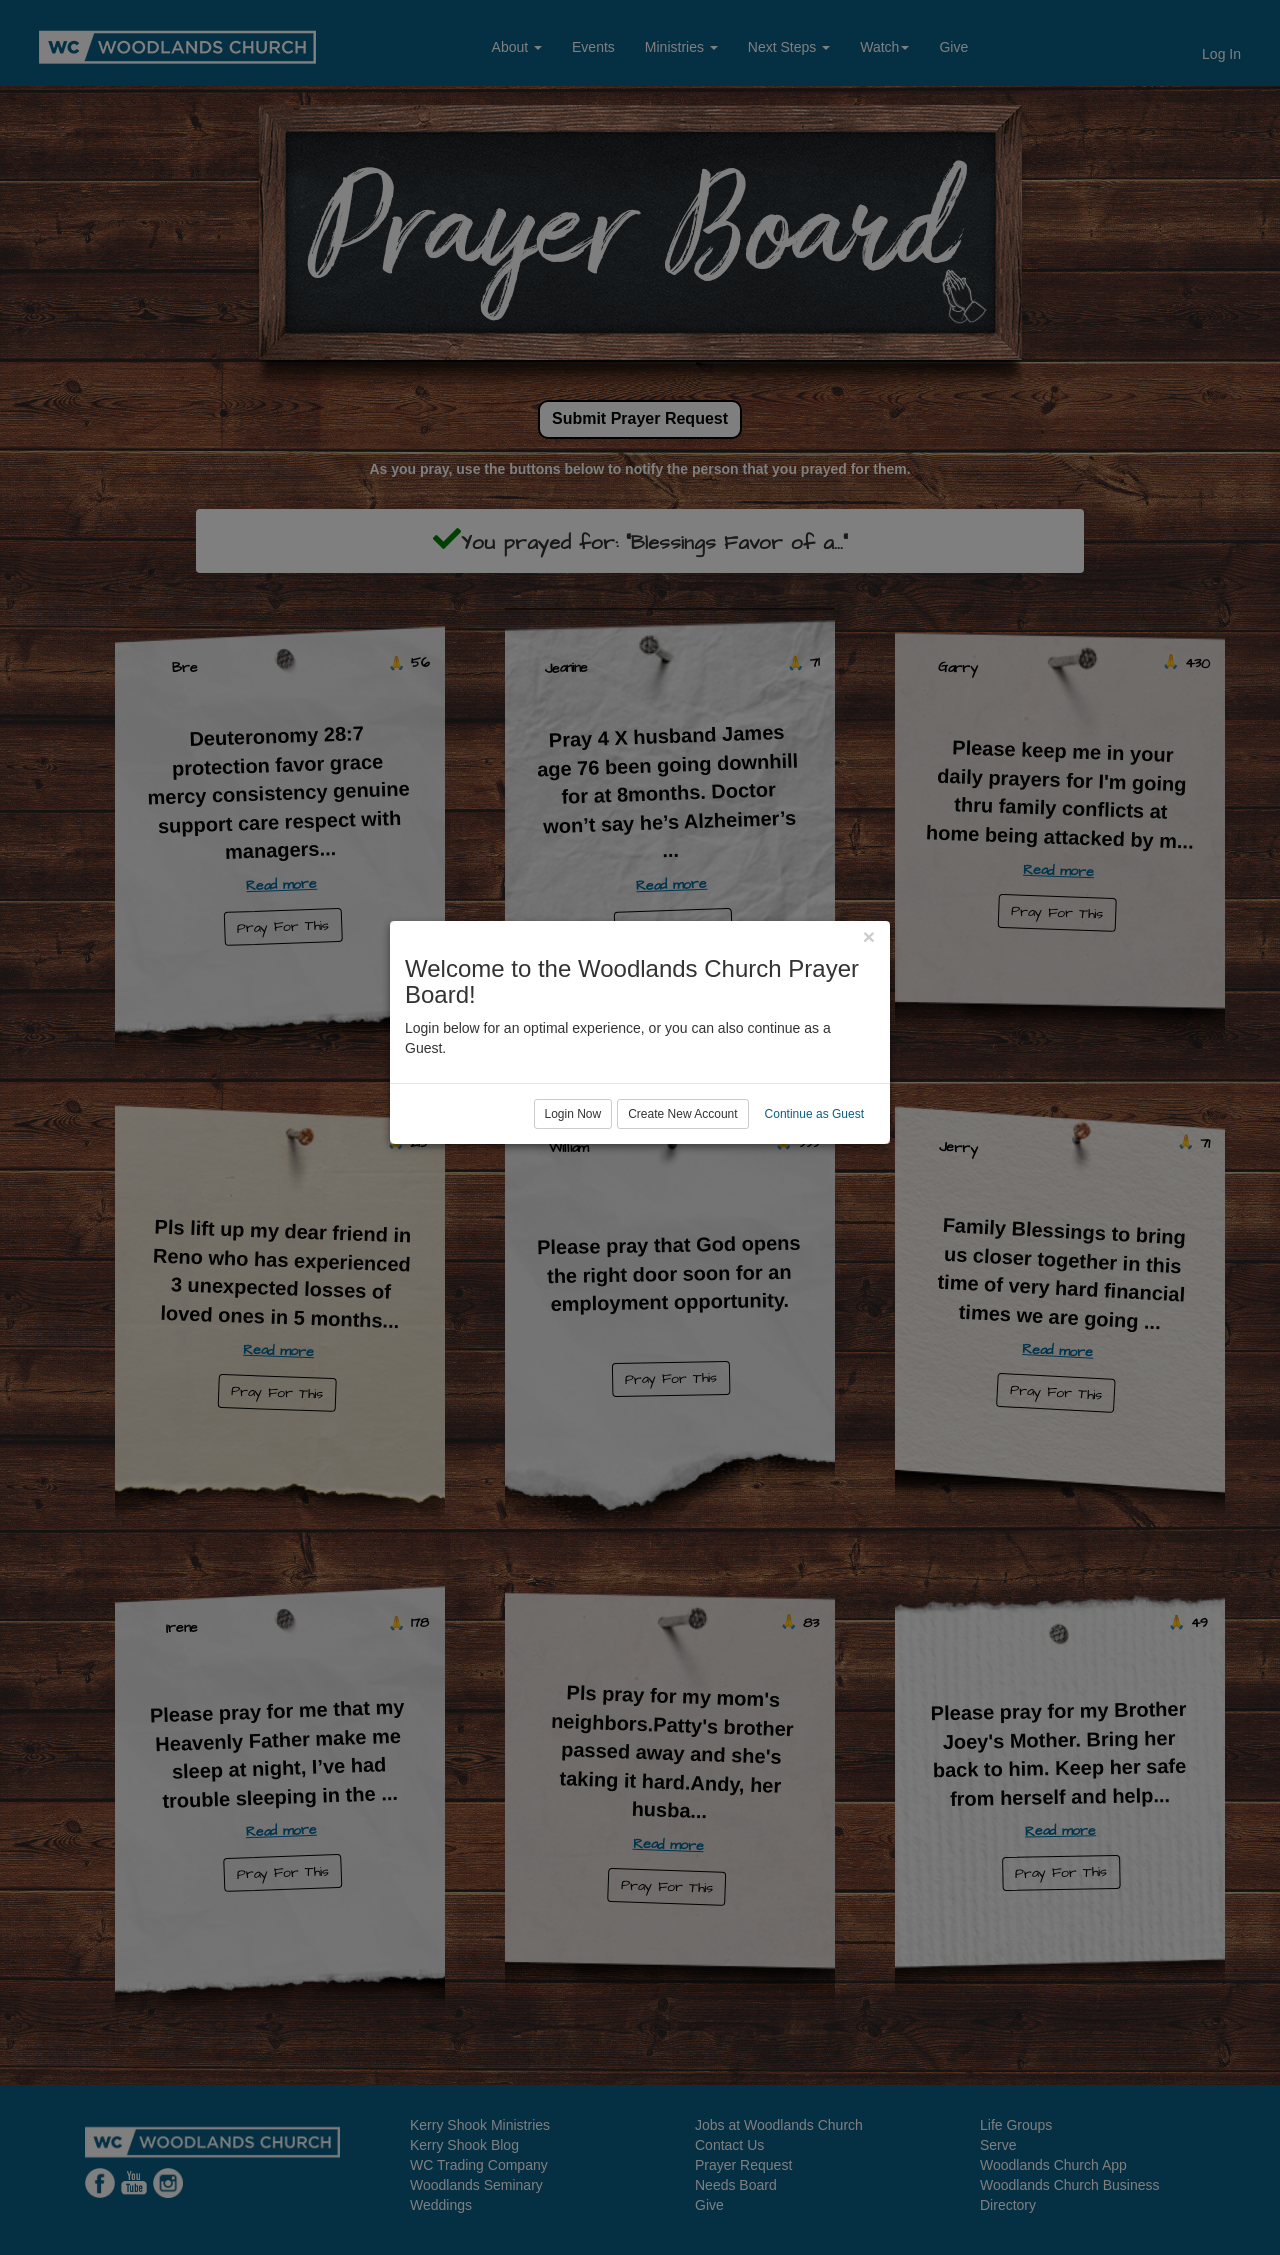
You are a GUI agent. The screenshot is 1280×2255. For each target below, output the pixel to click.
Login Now (573, 1209)
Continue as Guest (814, 1209)
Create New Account (682, 1209)
